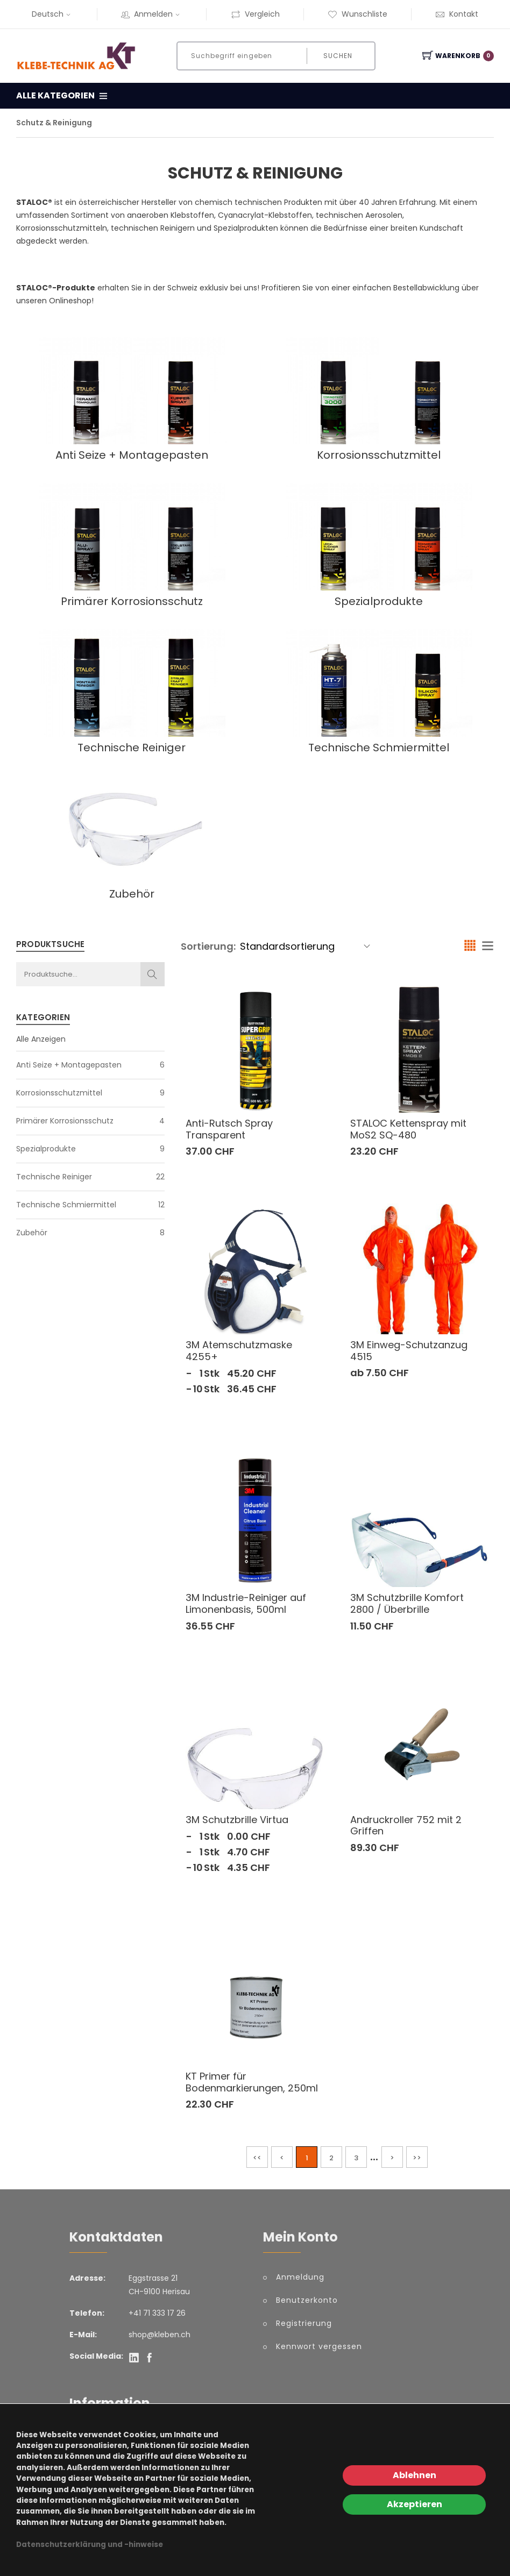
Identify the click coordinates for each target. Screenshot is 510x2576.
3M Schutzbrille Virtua (237, 1819)
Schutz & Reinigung (54, 122)
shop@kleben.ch (159, 2334)
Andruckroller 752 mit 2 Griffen (406, 1825)
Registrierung (304, 2323)
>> (417, 2158)
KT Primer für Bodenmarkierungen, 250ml (252, 2082)
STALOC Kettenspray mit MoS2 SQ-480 (408, 1129)
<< (257, 2158)
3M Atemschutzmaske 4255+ (239, 1350)
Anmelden (151, 14)
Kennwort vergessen (319, 2346)
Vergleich (255, 14)
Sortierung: (208, 946)
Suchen (336, 55)
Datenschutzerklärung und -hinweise (89, 2544)
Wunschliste (357, 14)
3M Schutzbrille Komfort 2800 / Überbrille (407, 1603)
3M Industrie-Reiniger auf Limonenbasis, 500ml (246, 1603)
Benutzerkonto (307, 2300)
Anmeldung (300, 2277)
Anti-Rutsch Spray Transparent (229, 1129)
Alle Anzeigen (41, 1039)
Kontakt (456, 14)
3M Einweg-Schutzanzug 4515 (409, 1350)
